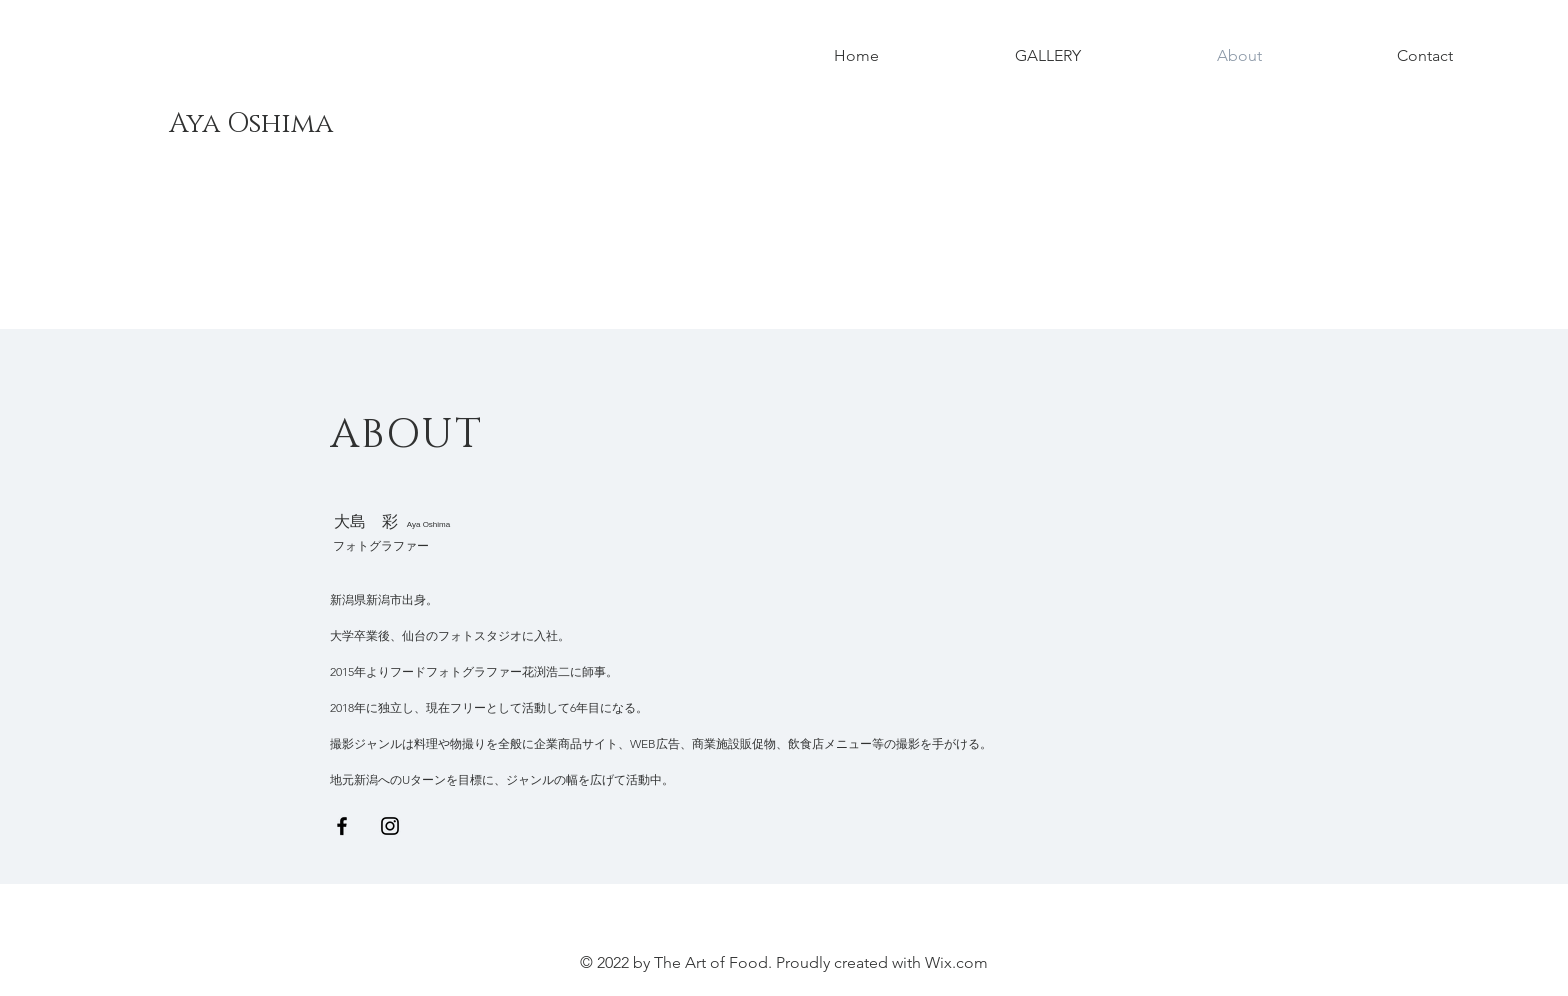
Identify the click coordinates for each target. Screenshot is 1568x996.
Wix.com (956, 962)
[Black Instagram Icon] (390, 826)
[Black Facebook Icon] (342, 826)
